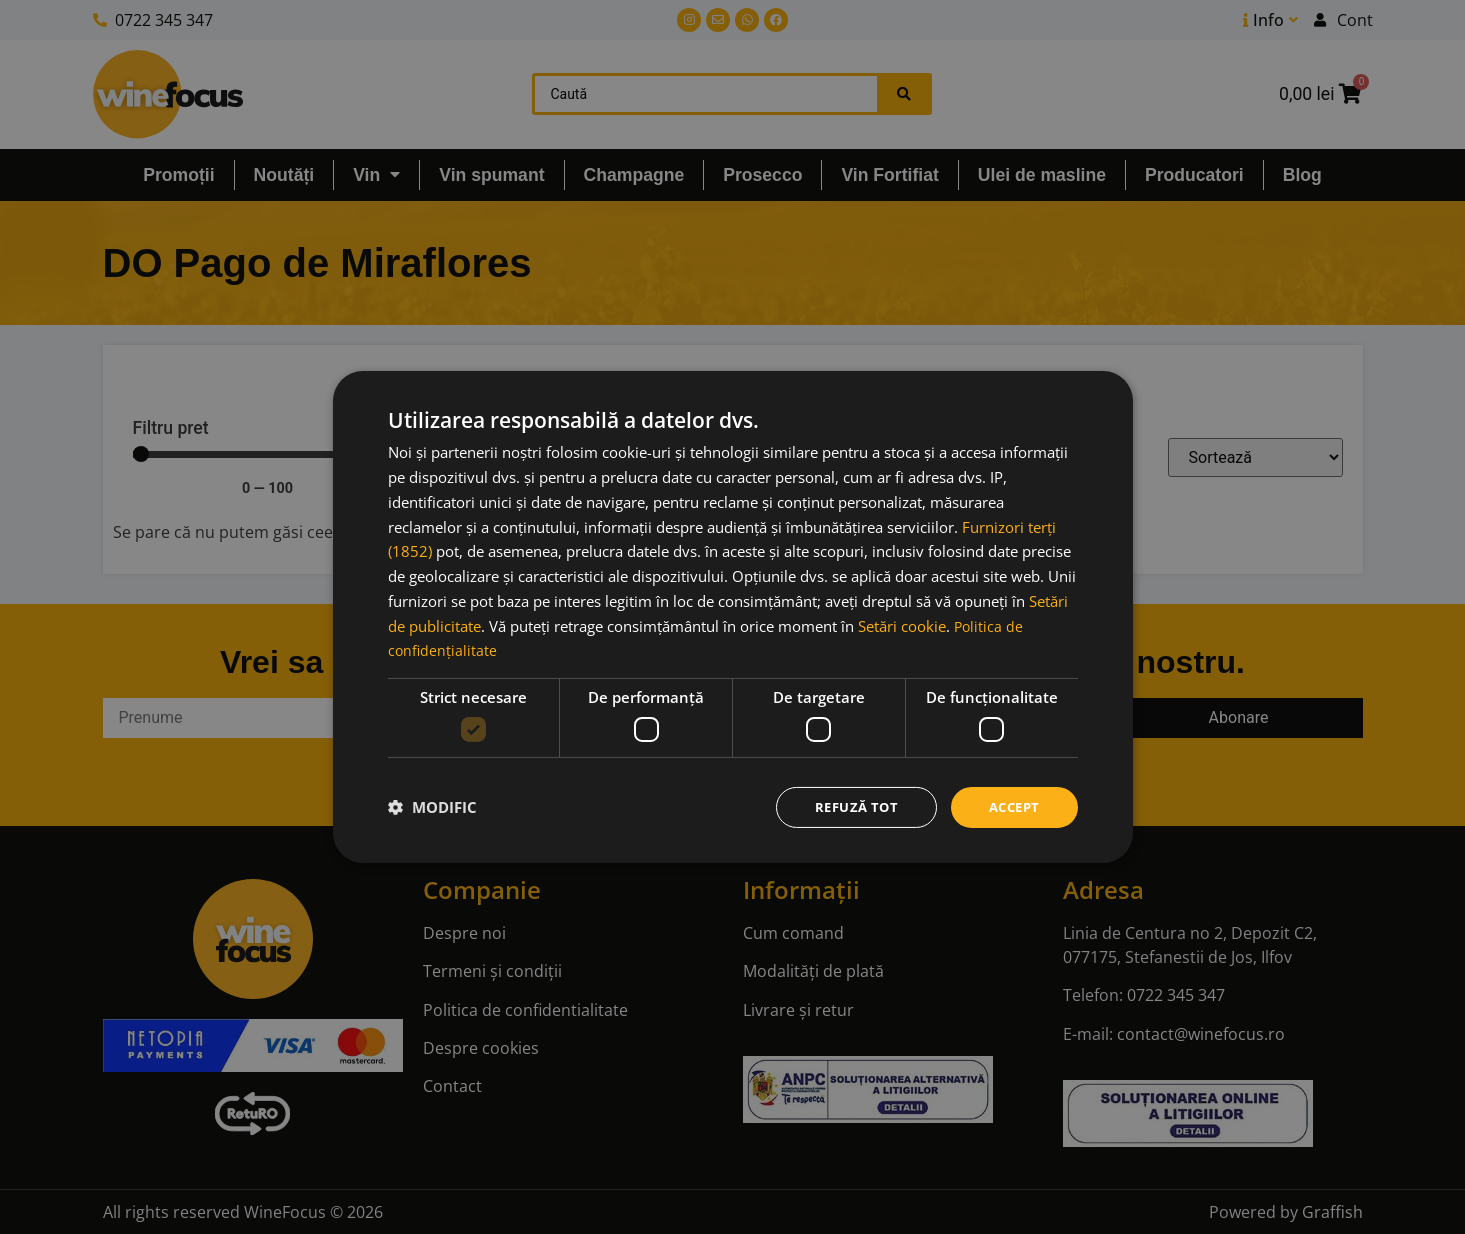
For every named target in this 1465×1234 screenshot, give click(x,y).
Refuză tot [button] (848, 806)
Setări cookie (902, 624)
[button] (432, 807)
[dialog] (733, 616)
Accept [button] (1011, 806)
